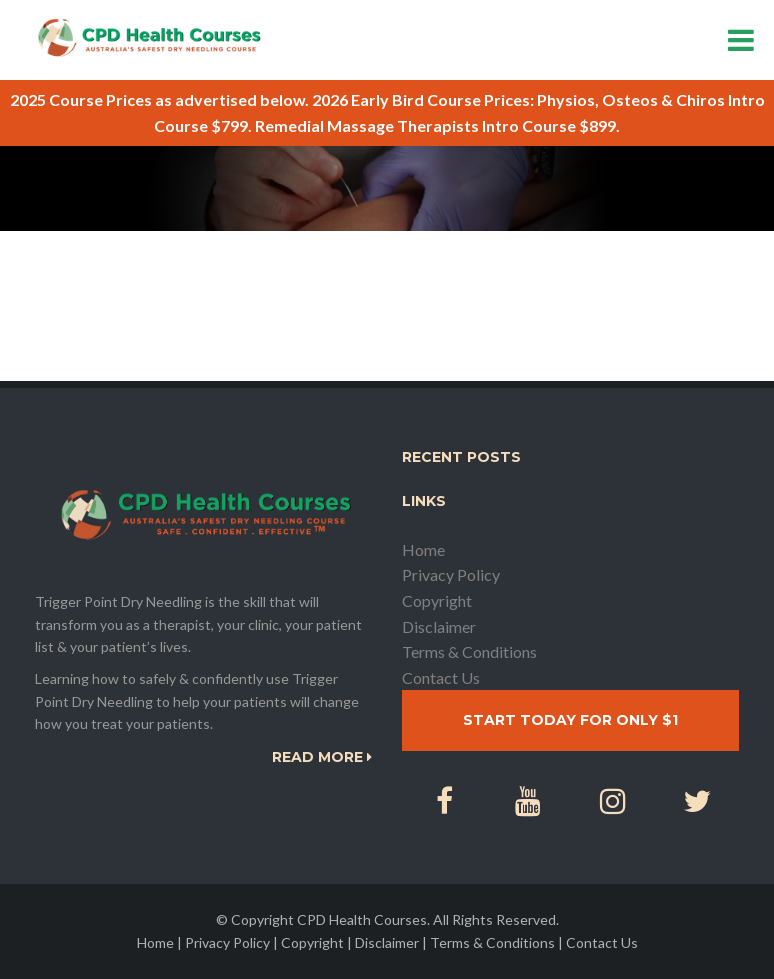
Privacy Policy (451, 574)
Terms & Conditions (469, 651)
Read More (322, 757)
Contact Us (441, 677)
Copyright (437, 600)
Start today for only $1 (570, 720)
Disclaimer (439, 626)
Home (423, 549)
